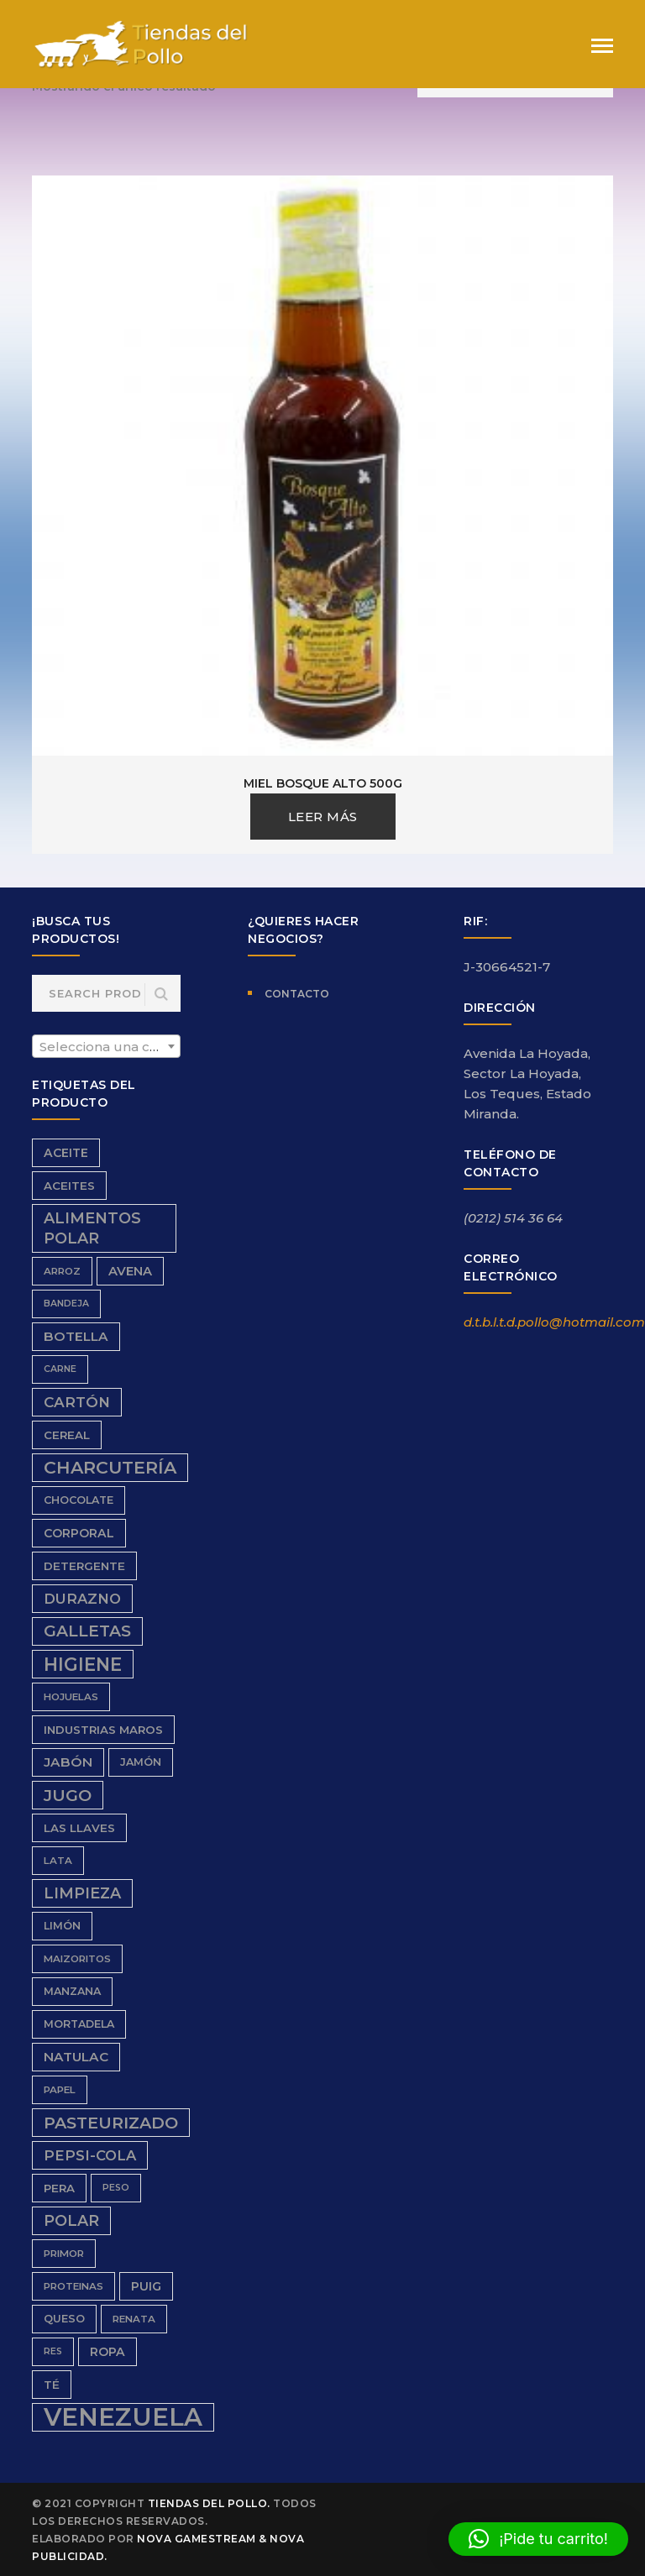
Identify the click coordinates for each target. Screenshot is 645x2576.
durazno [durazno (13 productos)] (82, 1598)
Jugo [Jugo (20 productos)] (68, 1795)
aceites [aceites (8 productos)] (69, 1185)
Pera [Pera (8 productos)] (59, 2188)
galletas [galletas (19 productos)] (87, 1631)
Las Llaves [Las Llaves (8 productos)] (79, 1828)
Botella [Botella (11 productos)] (76, 1336)
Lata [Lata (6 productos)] (58, 1861)
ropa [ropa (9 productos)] (107, 2351)
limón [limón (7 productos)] (62, 1925)
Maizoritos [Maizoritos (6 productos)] (77, 1959)
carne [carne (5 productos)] (60, 1369)
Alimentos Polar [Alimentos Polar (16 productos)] (92, 1228)
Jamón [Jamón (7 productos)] (140, 1762)
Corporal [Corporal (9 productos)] (79, 1533)
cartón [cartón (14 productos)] (77, 1402)
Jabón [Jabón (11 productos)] (68, 1762)
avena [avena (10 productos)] (130, 1271)
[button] (538, 2539)
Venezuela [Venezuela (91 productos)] (123, 2417)
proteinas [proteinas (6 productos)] (73, 2286)
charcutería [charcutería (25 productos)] (110, 1467)
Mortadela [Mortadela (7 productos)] (79, 2024)
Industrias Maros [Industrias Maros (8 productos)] (103, 1729)
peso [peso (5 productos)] (115, 2187)
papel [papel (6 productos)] (60, 2090)
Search (161, 994)
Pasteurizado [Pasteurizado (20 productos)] (111, 2123)
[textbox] (106, 1047)
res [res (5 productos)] (53, 2351)
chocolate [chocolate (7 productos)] (78, 1500)
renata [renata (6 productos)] (134, 2319)
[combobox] (106, 1046)
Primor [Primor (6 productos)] (64, 2253)
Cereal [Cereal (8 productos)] (67, 1435)
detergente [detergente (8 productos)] (84, 1566)
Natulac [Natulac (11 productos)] (76, 2057)
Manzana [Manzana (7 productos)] (72, 1991)
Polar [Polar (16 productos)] (71, 2220)
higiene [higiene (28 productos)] (83, 1664)
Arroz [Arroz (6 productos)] (62, 1271)
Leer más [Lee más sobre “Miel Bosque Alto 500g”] (323, 817)
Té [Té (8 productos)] (52, 2384)
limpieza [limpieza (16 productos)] (82, 1893)
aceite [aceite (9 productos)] (66, 1152)
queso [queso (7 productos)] (64, 2318)
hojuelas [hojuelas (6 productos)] (71, 1697)
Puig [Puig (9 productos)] (146, 2286)
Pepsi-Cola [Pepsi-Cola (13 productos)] (90, 2155)
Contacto (297, 993)
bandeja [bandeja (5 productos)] (66, 1303)
